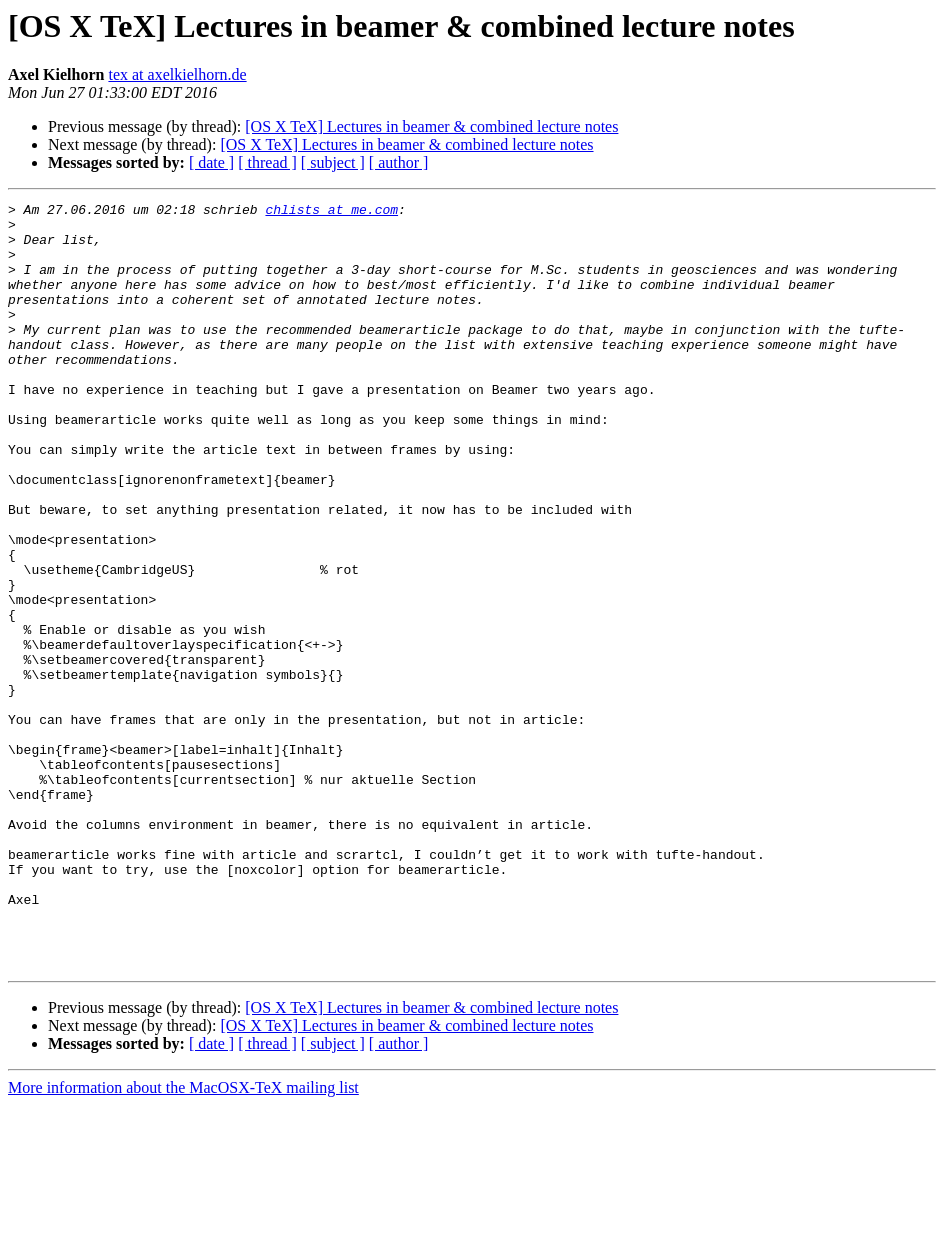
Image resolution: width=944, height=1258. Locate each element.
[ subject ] (333, 162)
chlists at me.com (331, 212)
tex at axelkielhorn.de (177, 74)
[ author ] (399, 162)
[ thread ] (267, 162)
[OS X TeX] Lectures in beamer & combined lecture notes (431, 126)
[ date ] (211, 162)
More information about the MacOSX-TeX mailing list (183, 1240)
